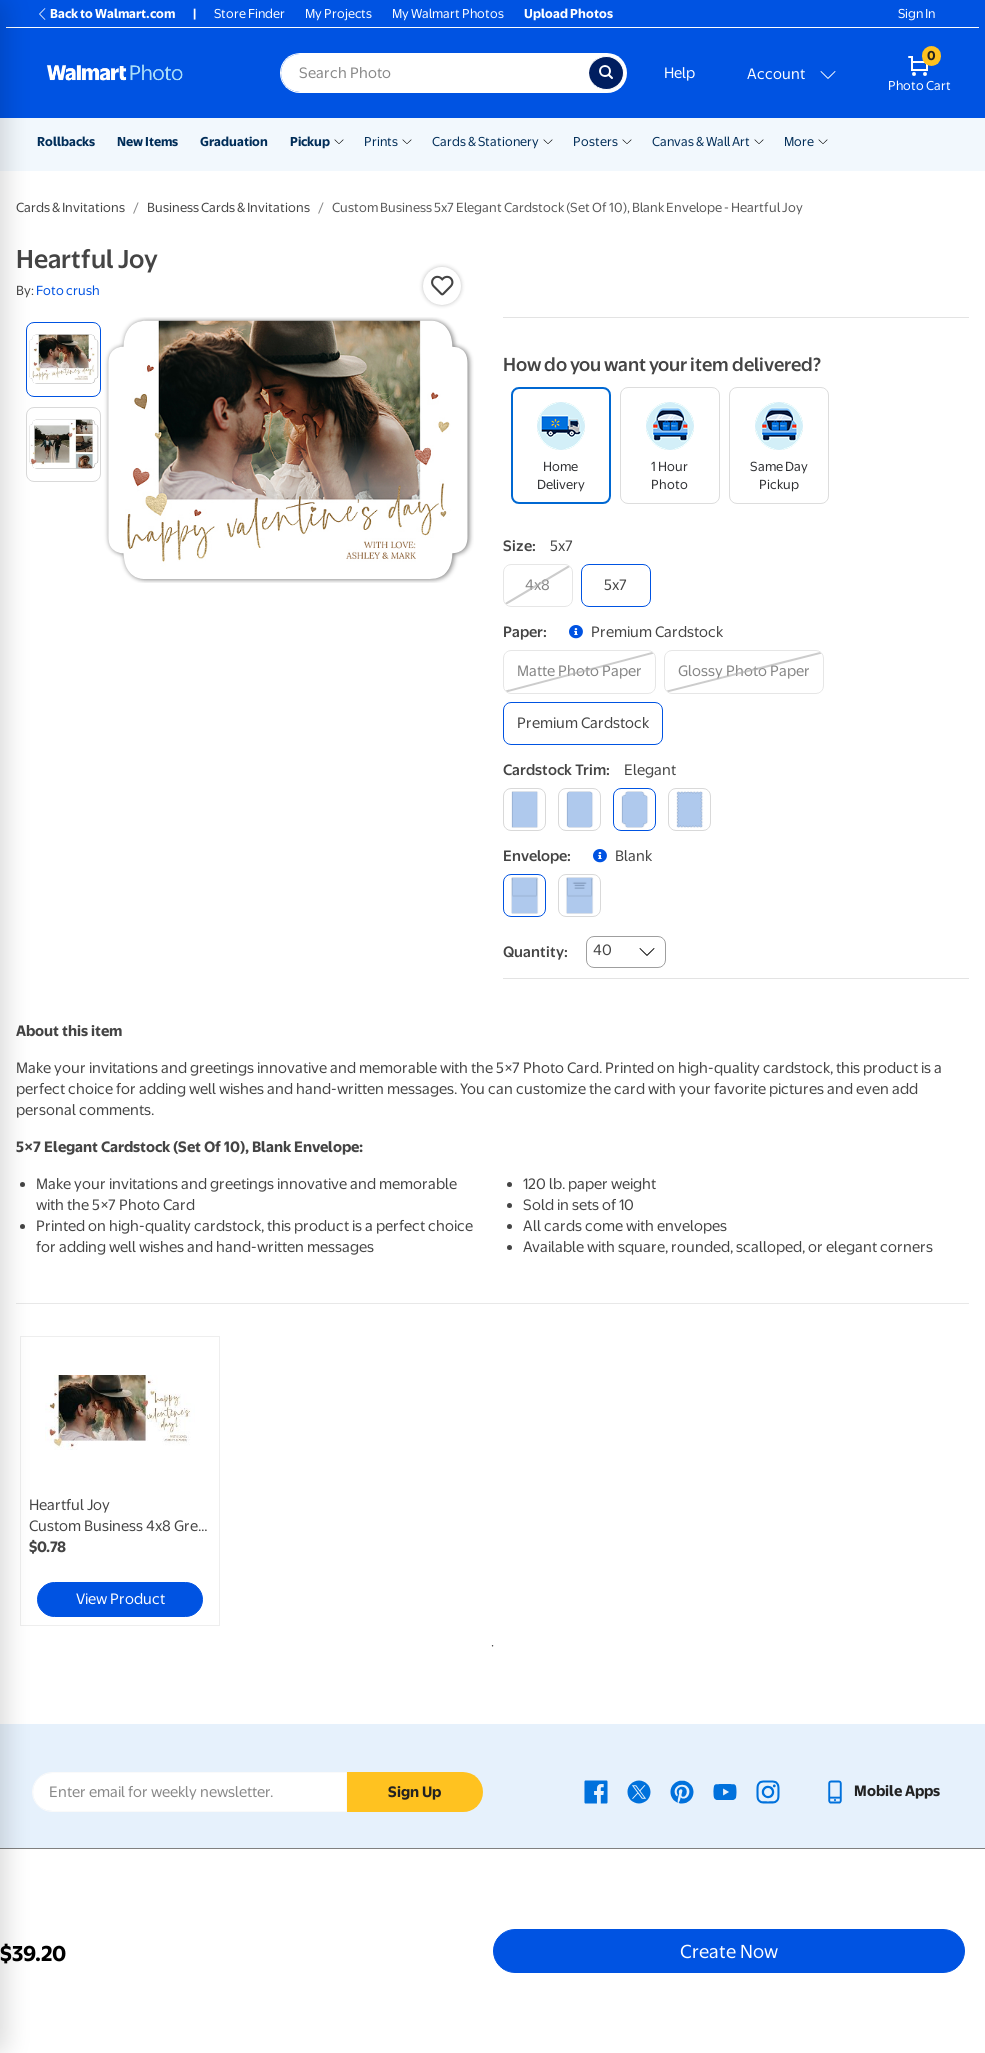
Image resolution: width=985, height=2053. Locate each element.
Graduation (234, 141)
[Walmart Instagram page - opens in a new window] (768, 1791)
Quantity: (535, 952)
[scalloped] (689, 809)
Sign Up (414, 1792)
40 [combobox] (602, 950)
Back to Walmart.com (105, 13)
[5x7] (616, 585)
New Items (147, 141)
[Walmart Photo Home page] (142, 73)
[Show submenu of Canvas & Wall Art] (759, 140)
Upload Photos (568, 13)
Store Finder (249, 13)
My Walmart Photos (448, 13)
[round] (579, 809)
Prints (381, 141)
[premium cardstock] (583, 723)
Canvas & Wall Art (701, 141)
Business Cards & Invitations (228, 207)
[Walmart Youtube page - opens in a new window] (725, 1791)
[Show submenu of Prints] (407, 140)
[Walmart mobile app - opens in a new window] (881, 1791)
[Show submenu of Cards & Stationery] (548, 140)
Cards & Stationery (485, 141)
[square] (524, 809)
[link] (120, 1481)
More (799, 141)
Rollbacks (66, 141)
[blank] (524, 895)
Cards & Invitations (70, 207)
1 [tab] (489, 1642)
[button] (442, 286)
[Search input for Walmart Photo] (434, 73)
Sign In (916, 13)
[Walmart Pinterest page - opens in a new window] (682, 1791)
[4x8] (538, 585)
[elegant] (634, 809)
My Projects (338, 13)
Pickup (310, 141)
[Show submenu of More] (823, 140)
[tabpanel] (175, 1481)
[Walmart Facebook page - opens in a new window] (596, 1791)
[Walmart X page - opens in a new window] (639, 1791)
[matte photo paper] (579, 671)
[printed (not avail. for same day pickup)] (579, 895)
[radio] (63, 359)
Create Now (729, 1951)
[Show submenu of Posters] (627, 140)
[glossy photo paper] (744, 671)
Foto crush (68, 290)
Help (679, 73)
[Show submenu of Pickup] (339, 140)
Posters (595, 141)
